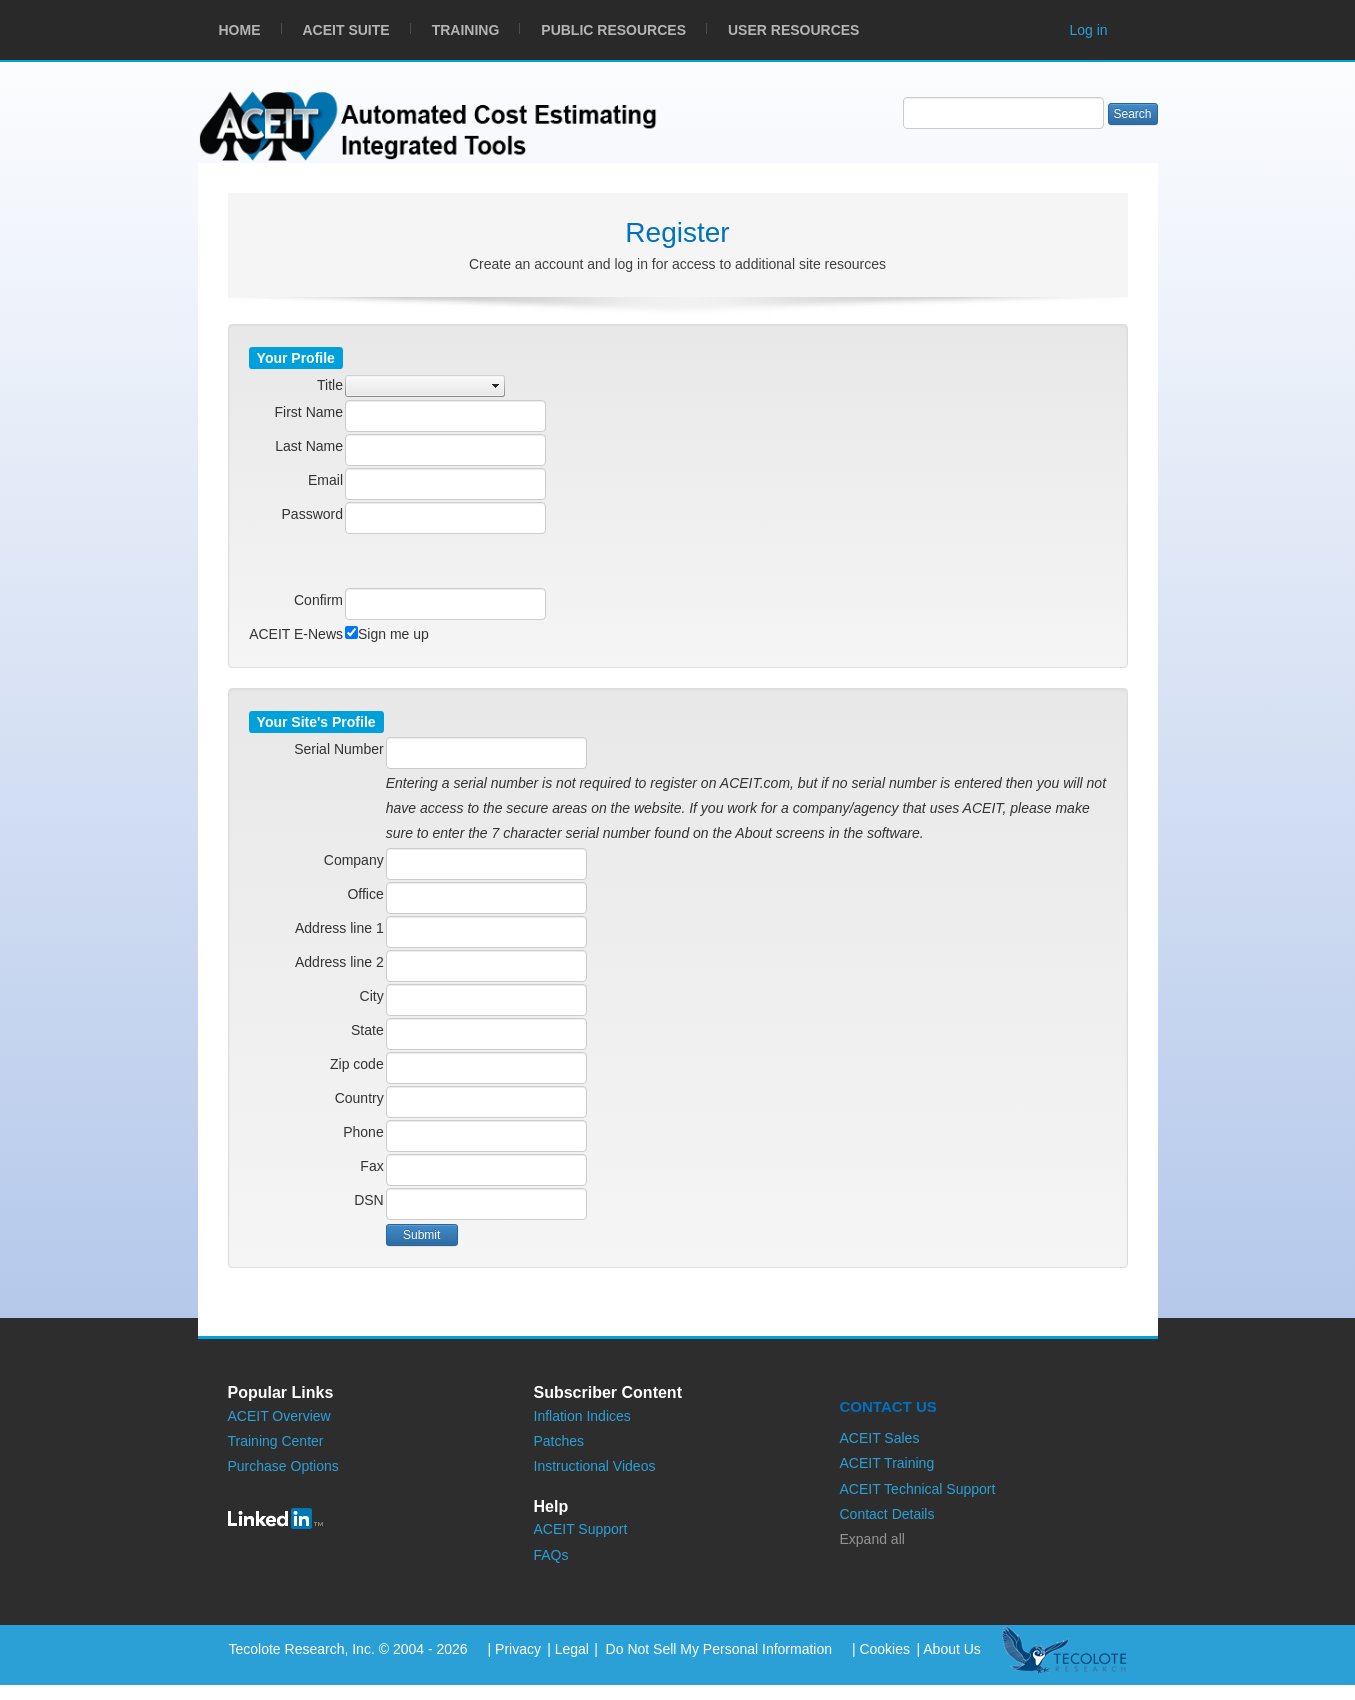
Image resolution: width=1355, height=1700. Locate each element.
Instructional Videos (595, 1466)
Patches (559, 1441)
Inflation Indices (582, 1416)
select (496, 386)
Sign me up (393, 634)
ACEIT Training (887, 1463)
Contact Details (887, 1514)
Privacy (518, 1649)
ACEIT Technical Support (918, 1489)
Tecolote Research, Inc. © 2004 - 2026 (348, 1649)
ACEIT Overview (279, 1416)
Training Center (276, 1441)
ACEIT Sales (880, 1438)
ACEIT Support (581, 1529)
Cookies (884, 1649)
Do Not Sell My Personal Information (717, 1649)
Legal (572, 1649)
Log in (1089, 30)
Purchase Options (283, 1466)
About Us (952, 1649)
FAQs (551, 1555)
